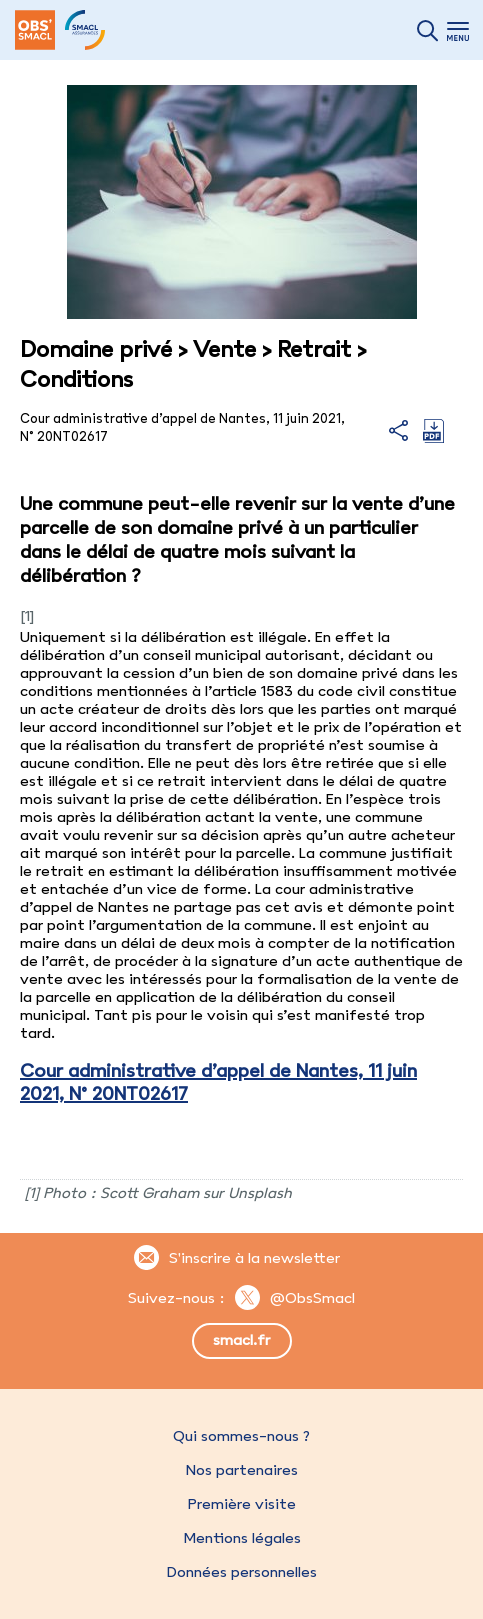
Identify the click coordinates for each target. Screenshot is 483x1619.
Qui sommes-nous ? (241, 1436)
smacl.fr (241, 1340)
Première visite (242, 1504)
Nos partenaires (242, 1470)
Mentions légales (242, 1538)
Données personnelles (242, 1572)
